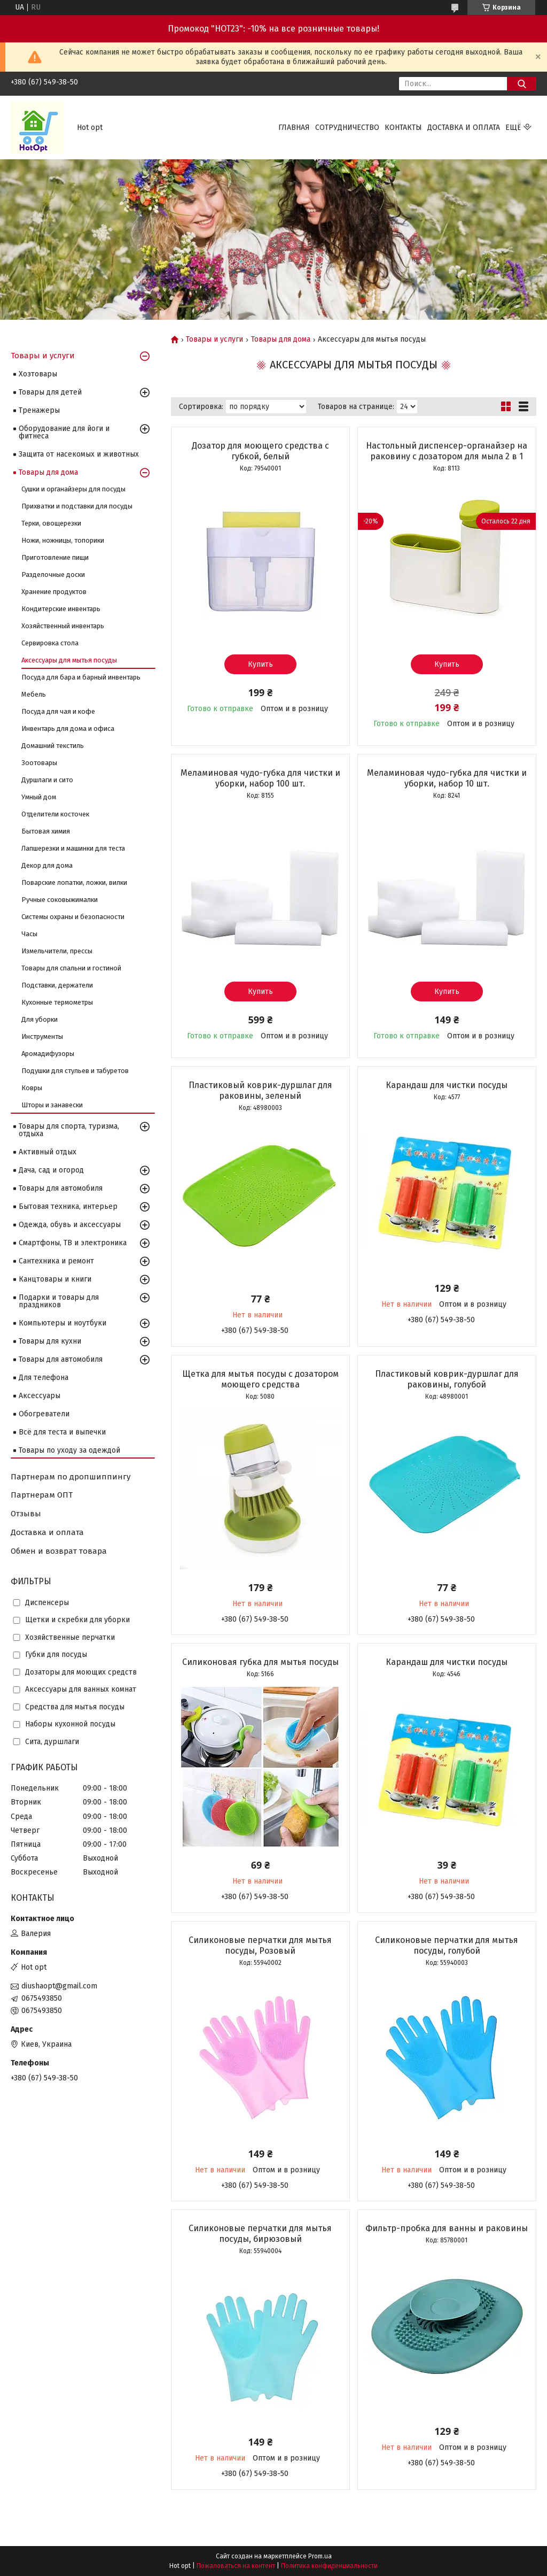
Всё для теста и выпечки (62, 1432)
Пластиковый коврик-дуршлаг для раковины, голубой (447, 1379)
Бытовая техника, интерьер (68, 1206)
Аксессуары (39, 1395)
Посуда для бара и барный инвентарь (80, 677)
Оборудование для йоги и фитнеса (64, 432)
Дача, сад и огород (51, 1170)
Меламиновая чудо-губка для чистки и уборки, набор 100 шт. (260, 778)
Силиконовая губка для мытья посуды (260, 1662)
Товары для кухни (50, 1341)
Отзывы (26, 1513)
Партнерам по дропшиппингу (70, 1477)
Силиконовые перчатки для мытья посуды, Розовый (260, 1945)
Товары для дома (280, 339)
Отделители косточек (55, 814)
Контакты (403, 127)
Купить (260, 664)
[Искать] (521, 83)
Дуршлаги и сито (47, 780)
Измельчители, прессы (56, 951)
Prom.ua (320, 2556)
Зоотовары (39, 763)
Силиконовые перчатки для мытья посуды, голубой (446, 1945)
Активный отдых (47, 1151)
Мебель (33, 694)
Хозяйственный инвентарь (62, 626)
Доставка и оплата (463, 127)
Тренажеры (39, 410)
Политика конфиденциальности (329, 2566)
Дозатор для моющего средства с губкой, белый (260, 451)
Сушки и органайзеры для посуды (73, 489)
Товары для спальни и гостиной (71, 968)
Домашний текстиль (52, 746)
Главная (294, 127)
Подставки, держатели (57, 985)
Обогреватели (44, 1413)
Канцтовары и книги (55, 1279)
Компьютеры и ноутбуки (62, 1323)
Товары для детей (50, 392)
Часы (29, 934)
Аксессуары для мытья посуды (69, 660)
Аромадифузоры (47, 1054)
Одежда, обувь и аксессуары (70, 1224)
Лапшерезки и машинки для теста (73, 848)
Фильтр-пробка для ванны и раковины (446, 2228)
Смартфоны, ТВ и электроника (73, 1242)
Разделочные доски (53, 574)
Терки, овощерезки (51, 523)
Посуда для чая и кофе (58, 711)
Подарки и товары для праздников (59, 1301)
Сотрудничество (347, 127)
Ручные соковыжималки (59, 900)
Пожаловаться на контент (236, 2566)
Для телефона (43, 1377)
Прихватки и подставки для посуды (76, 506)
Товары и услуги (214, 339)
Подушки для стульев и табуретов (75, 1071)
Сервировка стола (50, 643)
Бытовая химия (45, 831)
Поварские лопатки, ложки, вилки (74, 882)
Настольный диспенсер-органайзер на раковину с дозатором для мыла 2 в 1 (446, 451)
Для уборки (39, 1019)
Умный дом (38, 797)
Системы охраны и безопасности (72, 917)
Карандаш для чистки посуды (446, 1085)
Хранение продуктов (54, 592)
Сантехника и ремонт (56, 1261)
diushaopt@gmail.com (59, 1986)
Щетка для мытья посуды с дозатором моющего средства (260, 1379)
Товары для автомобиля (61, 1188)
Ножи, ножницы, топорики (62, 540)
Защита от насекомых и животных (79, 454)
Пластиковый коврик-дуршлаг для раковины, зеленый (260, 1090)
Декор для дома (47, 865)
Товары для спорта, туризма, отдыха (69, 1130)
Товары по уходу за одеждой (69, 1450)
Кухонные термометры (57, 1002)
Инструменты (42, 1036)
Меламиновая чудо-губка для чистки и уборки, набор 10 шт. (447, 778)
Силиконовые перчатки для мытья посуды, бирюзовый (260, 2233)
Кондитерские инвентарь (60, 609)
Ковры (31, 1088)
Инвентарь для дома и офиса (67, 728)
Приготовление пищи (55, 557)
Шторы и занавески (52, 1105)
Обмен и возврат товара (59, 1551)
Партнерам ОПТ (42, 1495)
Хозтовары (38, 374)
